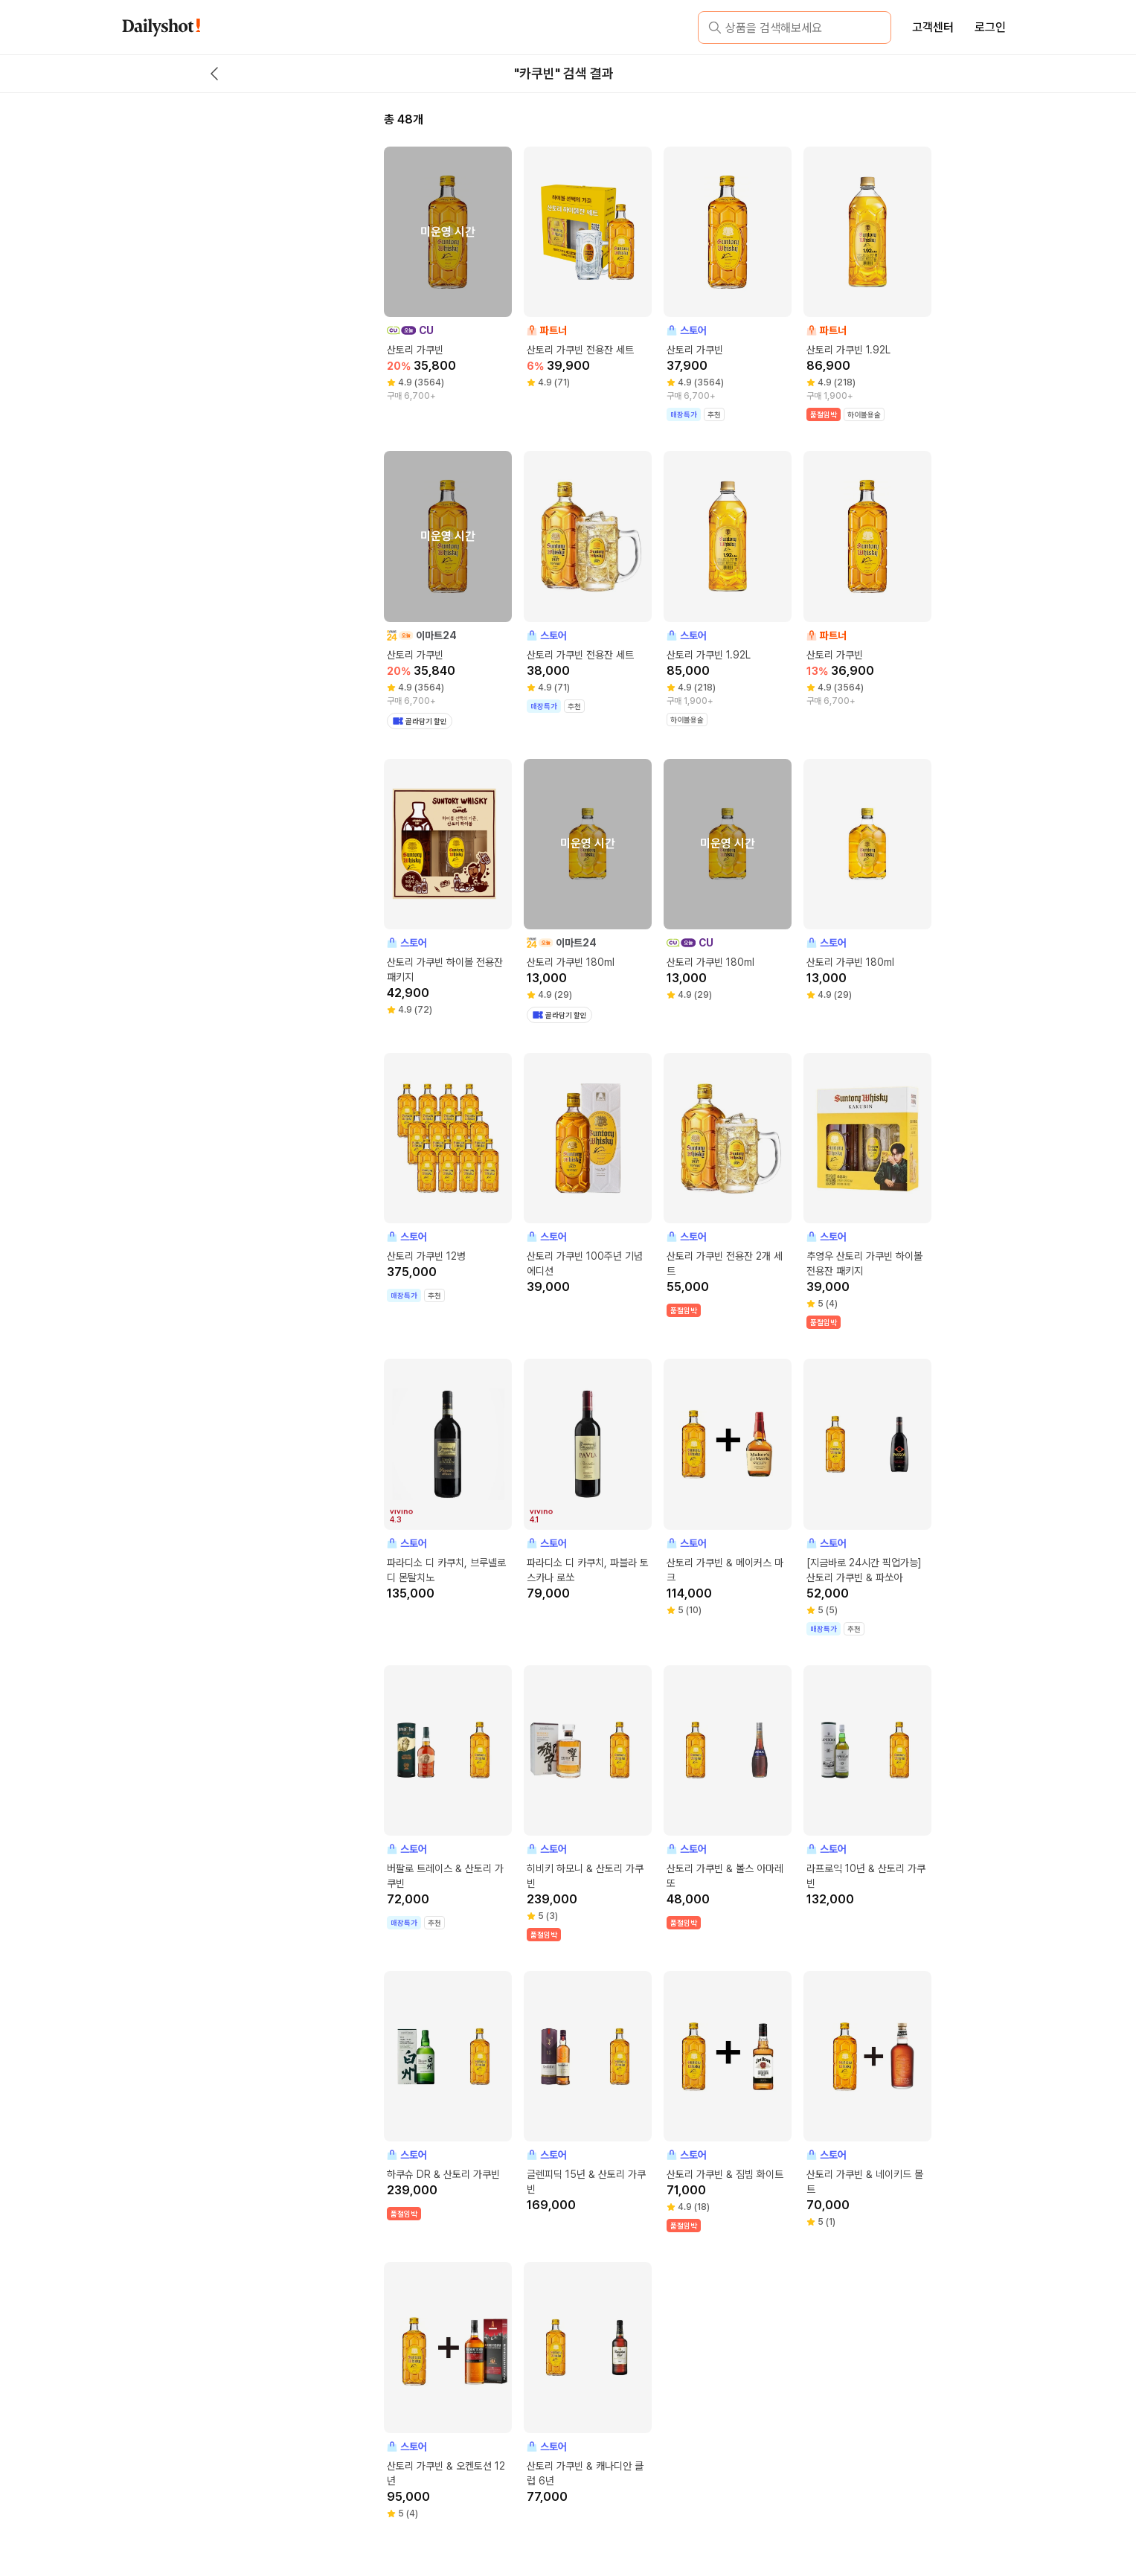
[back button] (214, 74)
